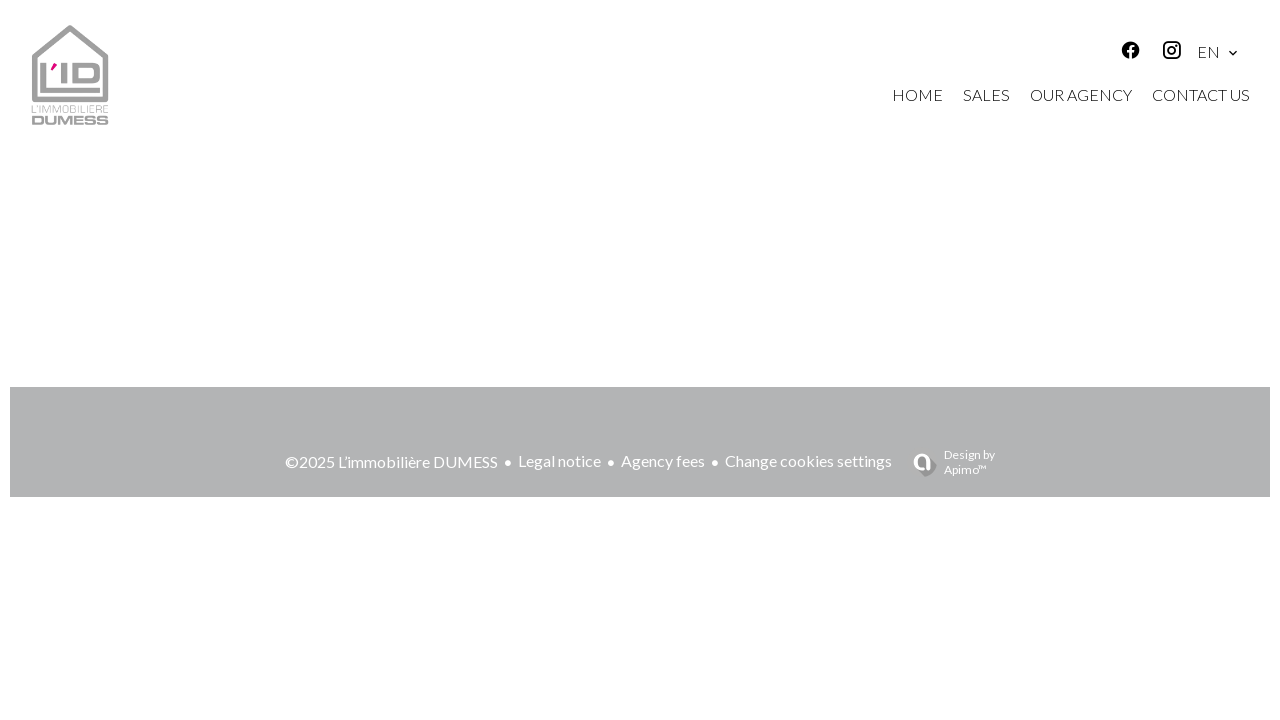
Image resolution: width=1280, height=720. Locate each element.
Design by (946, 462)
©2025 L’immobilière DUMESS (391, 461)
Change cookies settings (808, 460)
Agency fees (663, 460)
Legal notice (559, 460)
